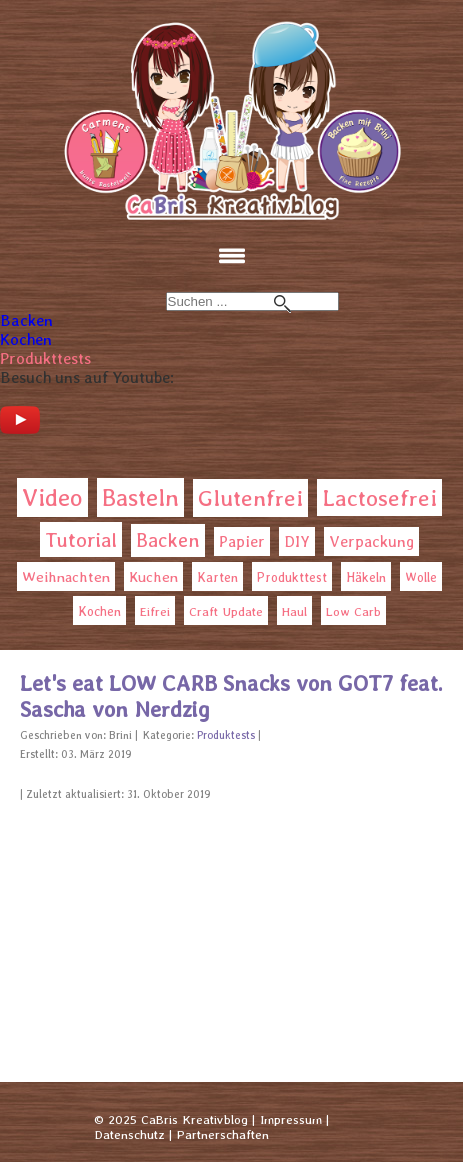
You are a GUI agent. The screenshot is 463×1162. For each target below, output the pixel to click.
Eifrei (155, 611)
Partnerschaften (223, 1134)
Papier (242, 541)
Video (52, 497)
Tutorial (81, 539)
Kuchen (153, 576)
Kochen (26, 339)
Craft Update (226, 611)
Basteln (140, 497)
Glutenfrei (250, 498)
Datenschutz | (133, 1134)
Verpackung (371, 541)
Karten (217, 577)
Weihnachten (66, 577)
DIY (297, 541)
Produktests (226, 735)
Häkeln (366, 577)
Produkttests (45, 358)
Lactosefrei (379, 497)
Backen (26, 320)
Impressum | (294, 1119)
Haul (294, 611)
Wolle (421, 577)
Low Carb (353, 611)
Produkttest (292, 577)
